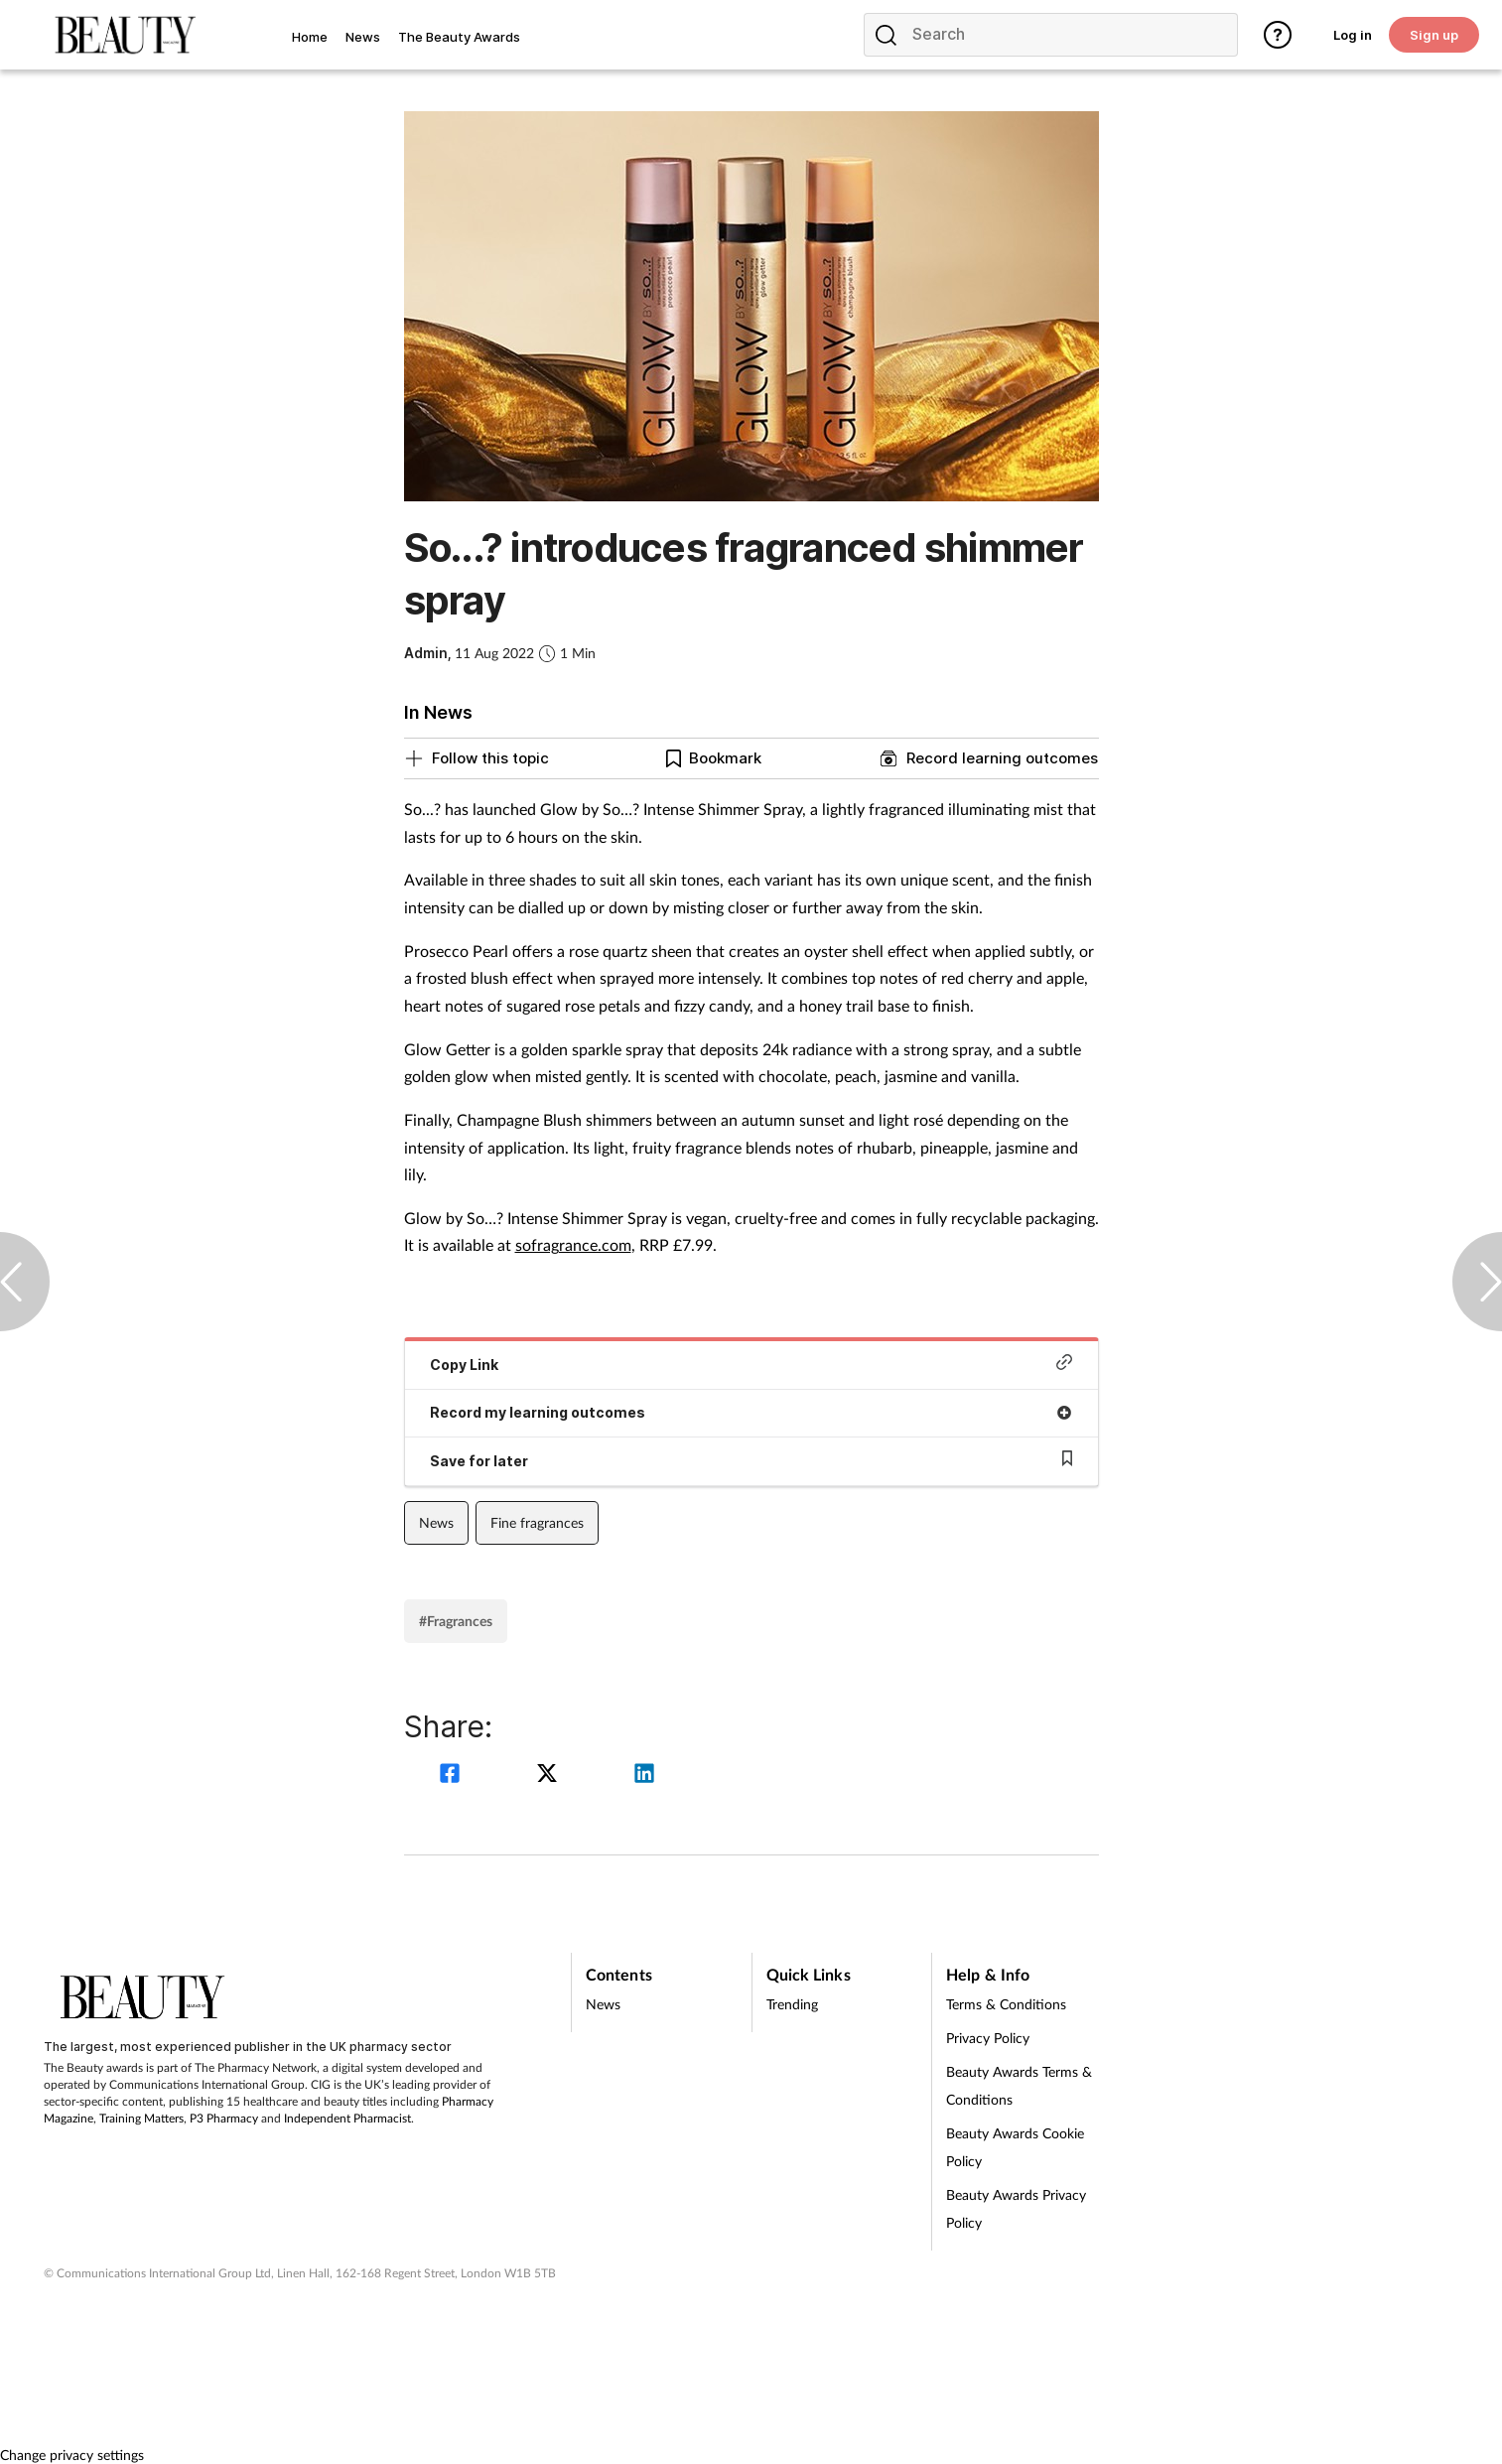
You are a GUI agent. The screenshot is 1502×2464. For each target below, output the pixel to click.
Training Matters (141, 2118)
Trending (792, 2003)
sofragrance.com (573, 1244)
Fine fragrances (537, 1522)
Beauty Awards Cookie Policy (1015, 2146)
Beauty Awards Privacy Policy (1016, 2208)
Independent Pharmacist (347, 2118)
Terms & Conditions (1006, 2003)
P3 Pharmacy (224, 2118)
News (436, 1522)
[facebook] (453, 1775)
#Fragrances (455, 1620)
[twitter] (550, 1775)
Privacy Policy (987, 2037)
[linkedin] (644, 1775)
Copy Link (751, 1363)
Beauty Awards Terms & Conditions (1019, 2085)
